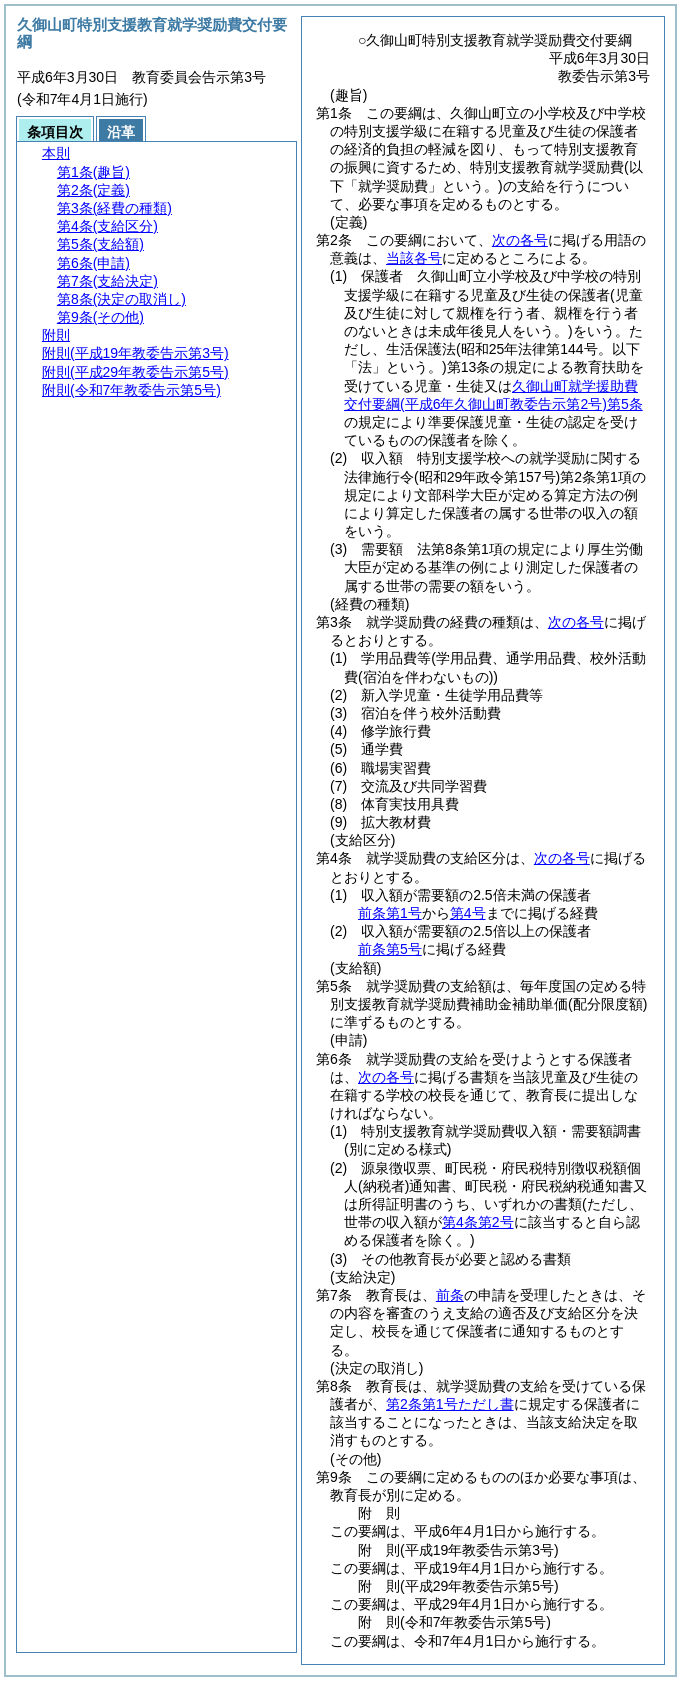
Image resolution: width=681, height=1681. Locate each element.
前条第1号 (390, 913)
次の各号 (520, 240)
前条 (450, 1295)
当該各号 (414, 258)
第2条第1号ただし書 (450, 1404)
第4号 (468, 913)
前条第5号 (390, 949)
